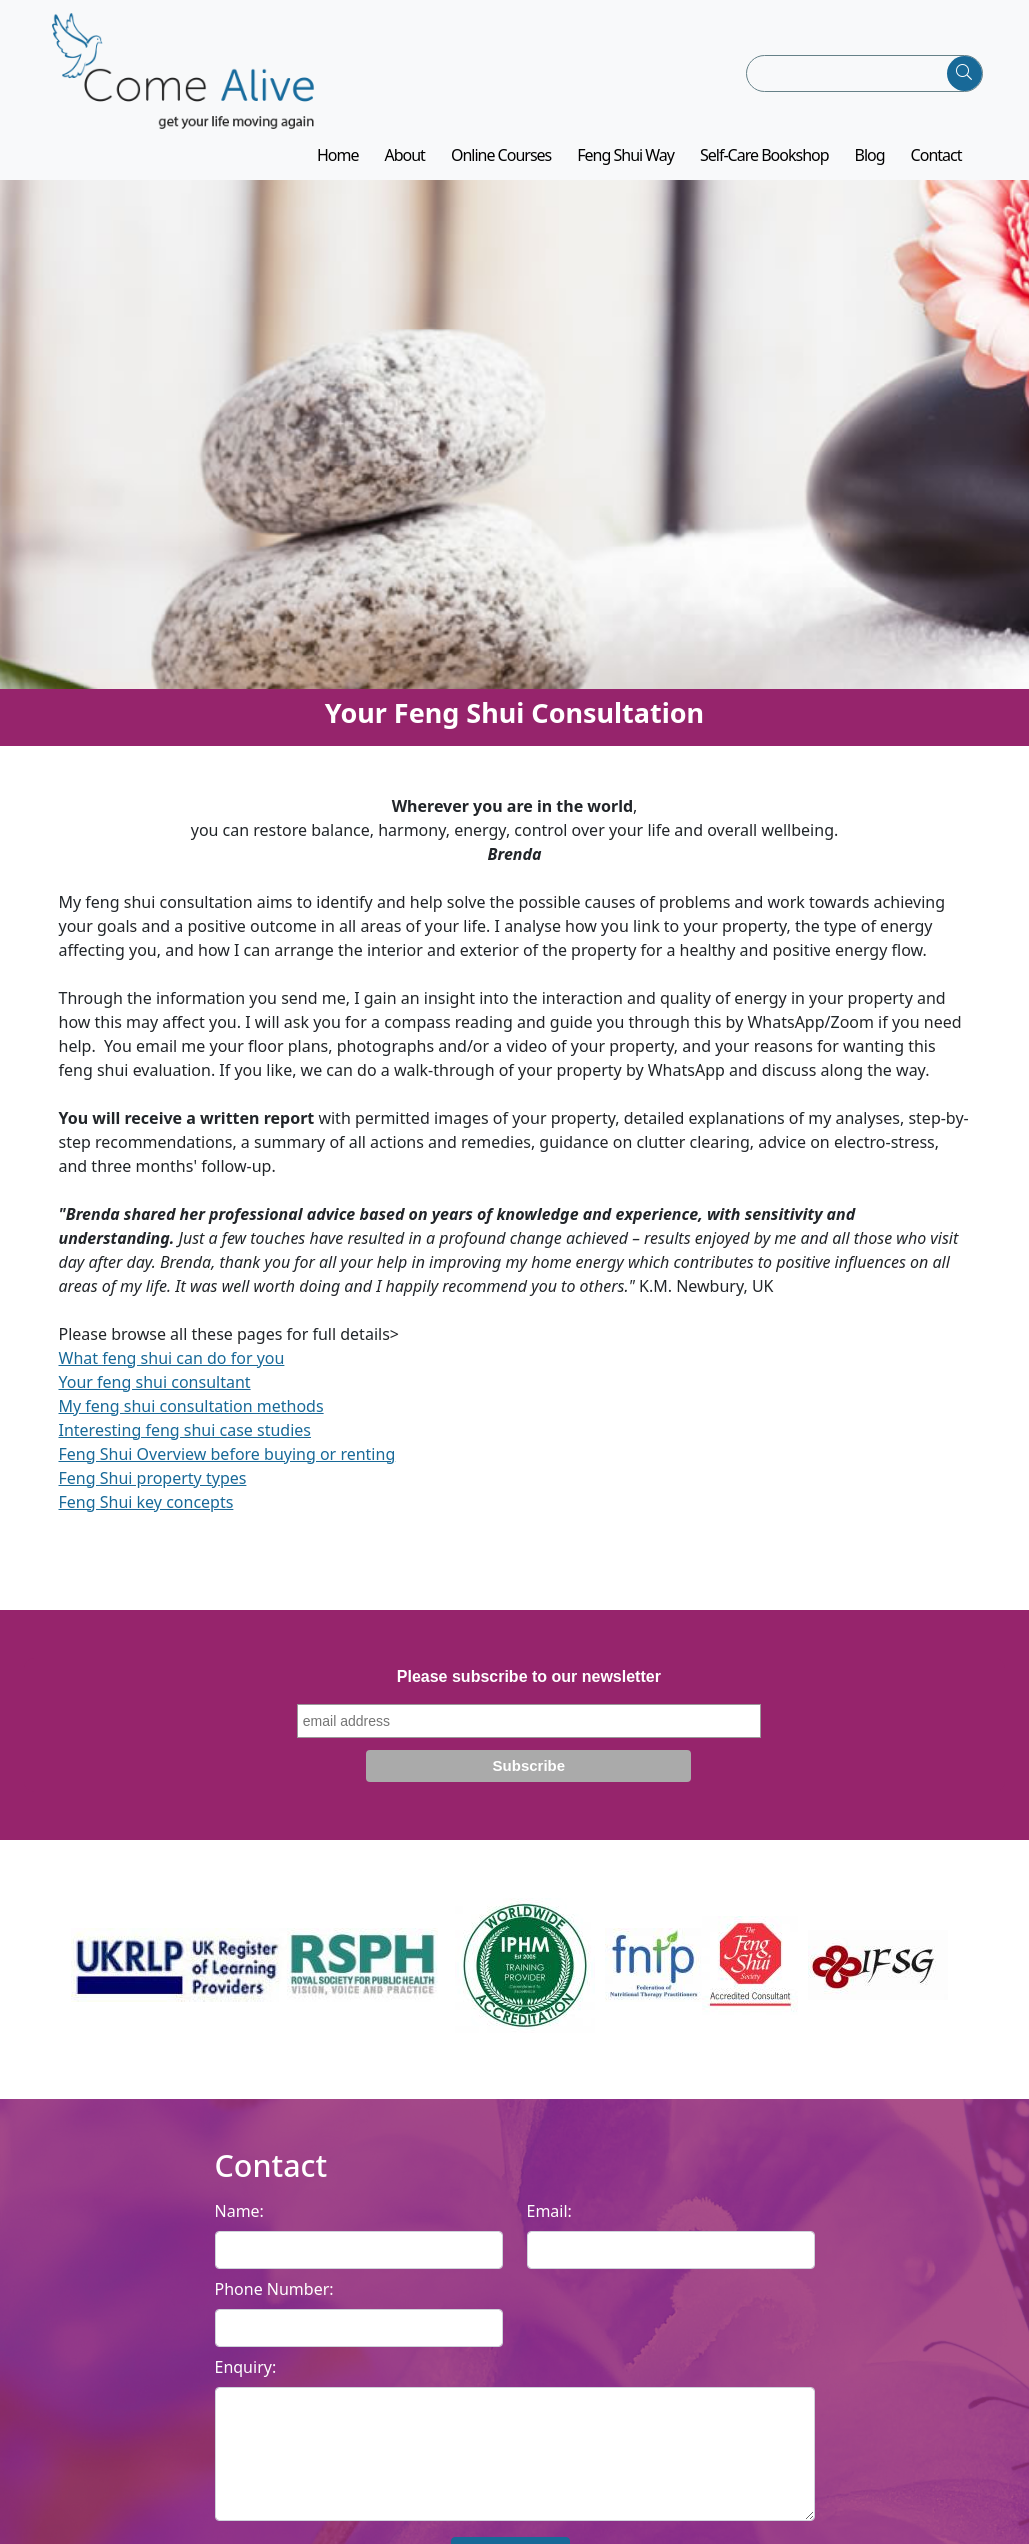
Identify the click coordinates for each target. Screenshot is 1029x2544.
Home (338, 169)
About (404, 169)
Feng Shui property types (153, 1491)
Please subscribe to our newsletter (529, 1689)
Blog (870, 169)
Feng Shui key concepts (146, 1515)
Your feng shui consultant (155, 1395)
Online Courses (501, 169)
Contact (936, 169)
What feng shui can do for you (172, 1371)
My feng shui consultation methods (191, 1419)
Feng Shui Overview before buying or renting (227, 1467)
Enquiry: (246, 2380)
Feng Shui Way (625, 169)
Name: (239, 2224)
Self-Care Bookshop (764, 169)
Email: (549, 2224)
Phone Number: (274, 2302)
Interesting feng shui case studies (185, 1443)
